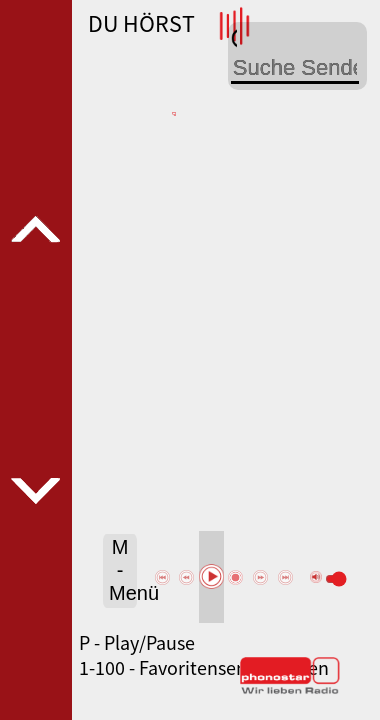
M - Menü (123, 570)
